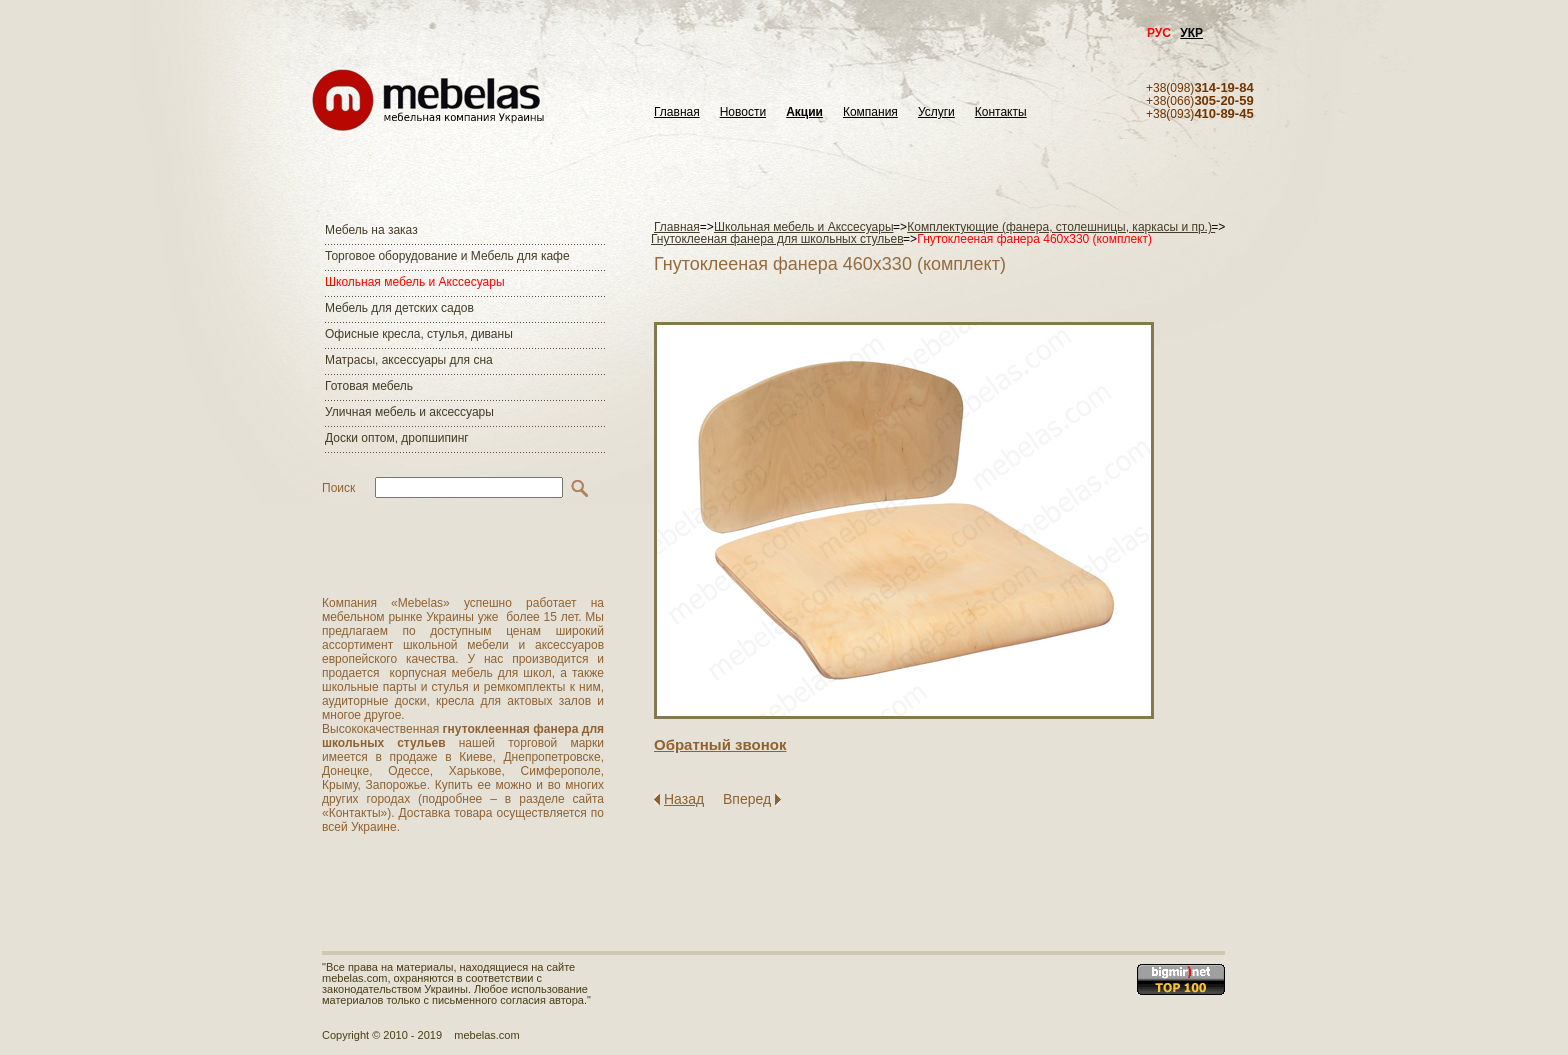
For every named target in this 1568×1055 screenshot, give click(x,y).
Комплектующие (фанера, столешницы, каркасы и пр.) (1061, 227)
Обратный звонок (720, 744)
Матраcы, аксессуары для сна (409, 360)
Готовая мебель (369, 386)
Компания (870, 112)
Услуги (936, 112)
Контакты (1001, 112)
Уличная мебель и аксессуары (409, 412)
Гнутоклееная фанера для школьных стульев (777, 239)
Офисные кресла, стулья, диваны (419, 334)
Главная (677, 112)
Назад (684, 799)
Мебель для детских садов (399, 308)
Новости (743, 112)
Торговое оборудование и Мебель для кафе (447, 256)
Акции (804, 112)
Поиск (338, 488)
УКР (1191, 33)
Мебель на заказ (371, 230)
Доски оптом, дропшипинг (397, 438)
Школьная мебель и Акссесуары (415, 282)
